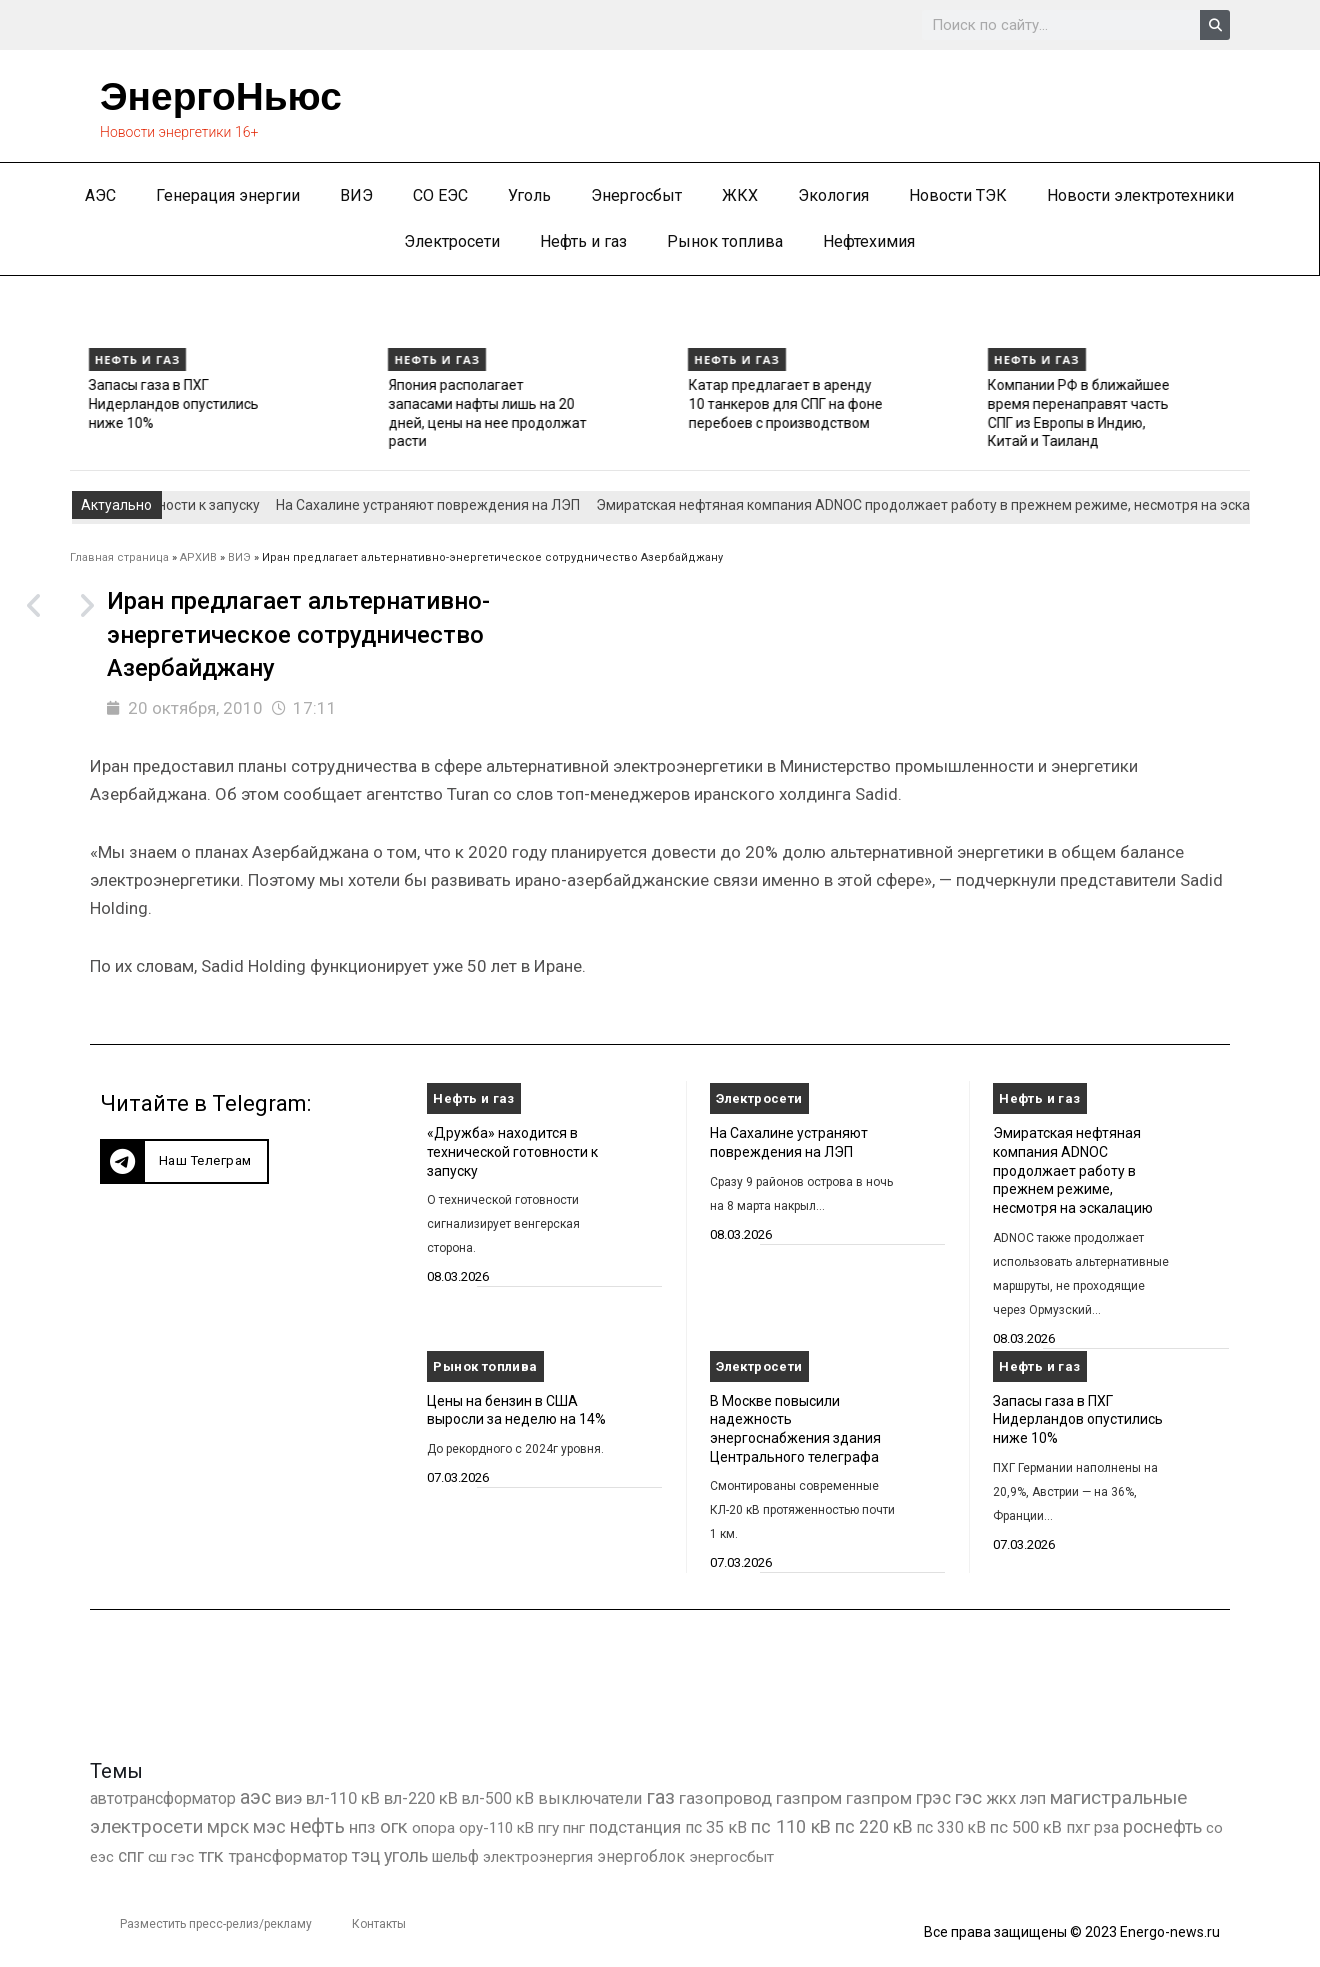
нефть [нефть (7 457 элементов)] (317, 1826)
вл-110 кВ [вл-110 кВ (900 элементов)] (343, 1798)
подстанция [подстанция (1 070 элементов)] (635, 1827)
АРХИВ (198, 557)
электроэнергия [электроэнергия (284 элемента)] (538, 1857)
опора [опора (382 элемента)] (433, 1828)
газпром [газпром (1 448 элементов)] (809, 1798)
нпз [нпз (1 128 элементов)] (362, 1827)
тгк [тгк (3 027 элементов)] (211, 1855)
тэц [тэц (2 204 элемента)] (366, 1855)
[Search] (1215, 25)
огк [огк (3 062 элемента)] (394, 1826)
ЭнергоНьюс (224, 96)
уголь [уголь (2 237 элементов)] (406, 1855)
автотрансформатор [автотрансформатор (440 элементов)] (163, 1798)
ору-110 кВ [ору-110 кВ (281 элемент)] (496, 1828)
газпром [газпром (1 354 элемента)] (879, 1798)
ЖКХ (740, 195)
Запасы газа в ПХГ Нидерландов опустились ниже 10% (406, 403)
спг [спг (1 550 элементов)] (131, 1856)
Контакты (379, 1924)
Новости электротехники (1140, 195)
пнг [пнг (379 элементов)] (574, 1828)
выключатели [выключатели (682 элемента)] (590, 1798)
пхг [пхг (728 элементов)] (1078, 1827)
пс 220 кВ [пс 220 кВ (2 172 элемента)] (874, 1826)
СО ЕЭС (440, 195)
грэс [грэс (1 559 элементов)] (933, 1798)
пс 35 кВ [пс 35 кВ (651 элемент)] (716, 1827)
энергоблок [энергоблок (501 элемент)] (641, 1856)
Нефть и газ (583, 241)
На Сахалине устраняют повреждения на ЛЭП (451, 505)
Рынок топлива (725, 241)
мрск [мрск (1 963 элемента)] (228, 1827)
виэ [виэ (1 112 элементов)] (288, 1798)
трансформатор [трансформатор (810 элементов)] (288, 1856)
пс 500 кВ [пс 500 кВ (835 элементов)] (1026, 1827)
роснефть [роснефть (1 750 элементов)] (1162, 1827)
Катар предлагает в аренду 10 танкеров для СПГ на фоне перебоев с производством (1018, 403)
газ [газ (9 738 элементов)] (660, 1797)
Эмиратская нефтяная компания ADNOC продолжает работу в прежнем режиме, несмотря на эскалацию (115, 422)
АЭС (100, 195)
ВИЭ (356, 195)
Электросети (452, 241)
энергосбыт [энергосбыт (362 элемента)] (731, 1857)
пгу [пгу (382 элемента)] (548, 1828)
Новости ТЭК (958, 195)
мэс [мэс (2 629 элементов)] (269, 1826)
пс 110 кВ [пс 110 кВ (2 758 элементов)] (791, 1826)
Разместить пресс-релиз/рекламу (216, 1924)
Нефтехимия (869, 241)
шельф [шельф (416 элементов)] (455, 1857)
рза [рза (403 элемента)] (1106, 1828)
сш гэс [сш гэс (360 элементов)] (171, 1857)
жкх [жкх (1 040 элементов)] (1001, 1798)
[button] (184, 1161)
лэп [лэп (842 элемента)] (1033, 1798)
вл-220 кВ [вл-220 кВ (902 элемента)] (421, 1798)
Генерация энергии (228, 195)
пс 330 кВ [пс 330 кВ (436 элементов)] (951, 1827)
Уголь (529, 195)
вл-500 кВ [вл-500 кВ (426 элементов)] (498, 1798)
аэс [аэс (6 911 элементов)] (255, 1797)
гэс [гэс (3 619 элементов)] (968, 1798)
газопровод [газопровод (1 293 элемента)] (725, 1798)
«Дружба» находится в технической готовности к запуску (512, 1151)
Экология (833, 195)
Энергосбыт (636, 195)
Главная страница (119, 557)
